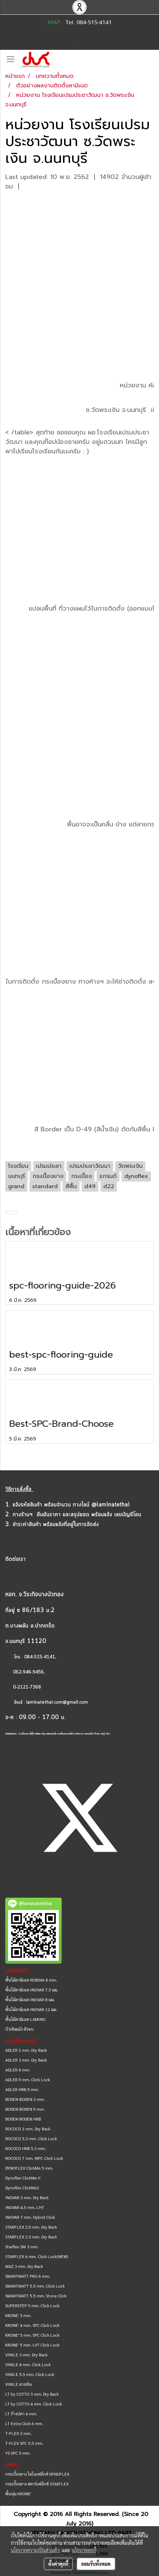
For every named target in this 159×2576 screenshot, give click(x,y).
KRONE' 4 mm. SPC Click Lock (32, 2325)
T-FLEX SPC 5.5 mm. (24, 2443)
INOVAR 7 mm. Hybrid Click (30, 2217)
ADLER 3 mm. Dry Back (26, 2060)
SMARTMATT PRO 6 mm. (27, 2276)
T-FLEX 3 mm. (18, 2433)
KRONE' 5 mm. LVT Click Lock (32, 2345)
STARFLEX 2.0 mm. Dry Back (31, 2227)
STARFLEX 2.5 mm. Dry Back (31, 2236)
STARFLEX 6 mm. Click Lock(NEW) (36, 2256)
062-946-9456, (25, 1672)
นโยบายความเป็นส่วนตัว (35, 2550)
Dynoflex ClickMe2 (22, 2187)
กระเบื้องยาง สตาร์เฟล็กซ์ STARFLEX (37, 2484)
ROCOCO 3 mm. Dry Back (27, 2128)
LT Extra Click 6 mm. (24, 2423)
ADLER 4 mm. (17, 2069)
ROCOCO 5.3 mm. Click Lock (31, 2138)
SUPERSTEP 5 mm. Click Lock (32, 2305)
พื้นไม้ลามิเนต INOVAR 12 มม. (31, 2009)
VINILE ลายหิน (18, 2384)
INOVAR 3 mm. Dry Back (27, 2197)
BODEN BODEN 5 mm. (25, 2109)
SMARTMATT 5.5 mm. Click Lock (35, 2286)
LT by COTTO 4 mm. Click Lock (33, 2404)
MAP (54, 22)
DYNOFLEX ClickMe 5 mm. (29, 2168)
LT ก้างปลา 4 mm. (21, 2413)
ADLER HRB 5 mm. (22, 2089)
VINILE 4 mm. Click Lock (28, 2364)
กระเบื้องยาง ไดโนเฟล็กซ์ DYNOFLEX (37, 2474)
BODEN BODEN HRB (23, 2119)
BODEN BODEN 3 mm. (25, 2099)
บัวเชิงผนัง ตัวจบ (19, 2029)
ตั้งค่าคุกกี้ (58, 2564)
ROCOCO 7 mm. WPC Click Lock (34, 2158)
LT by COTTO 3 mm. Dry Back (32, 2394)
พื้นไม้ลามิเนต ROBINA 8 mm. (31, 1980)
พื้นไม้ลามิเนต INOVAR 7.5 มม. (31, 1989)
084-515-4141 (39, 1657)
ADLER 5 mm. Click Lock (27, 2079)
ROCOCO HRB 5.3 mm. (25, 2148)
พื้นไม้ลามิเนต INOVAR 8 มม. (30, 1999)
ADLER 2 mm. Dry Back (26, 2050)
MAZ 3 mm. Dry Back (24, 2266)
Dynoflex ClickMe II (23, 2178)
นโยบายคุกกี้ (84, 2550)
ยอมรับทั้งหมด (96, 2564)
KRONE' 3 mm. (18, 2315)
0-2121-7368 (27, 1687)
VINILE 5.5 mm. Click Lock (29, 2374)
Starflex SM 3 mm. (22, 2246)
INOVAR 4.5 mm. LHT (24, 2207)
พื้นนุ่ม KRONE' (18, 2493)
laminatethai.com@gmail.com (57, 1702)
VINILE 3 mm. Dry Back (26, 2354)
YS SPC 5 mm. (17, 2453)
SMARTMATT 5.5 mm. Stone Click (36, 2295)
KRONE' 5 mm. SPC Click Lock (32, 2335)
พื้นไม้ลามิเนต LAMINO (25, 2019)
